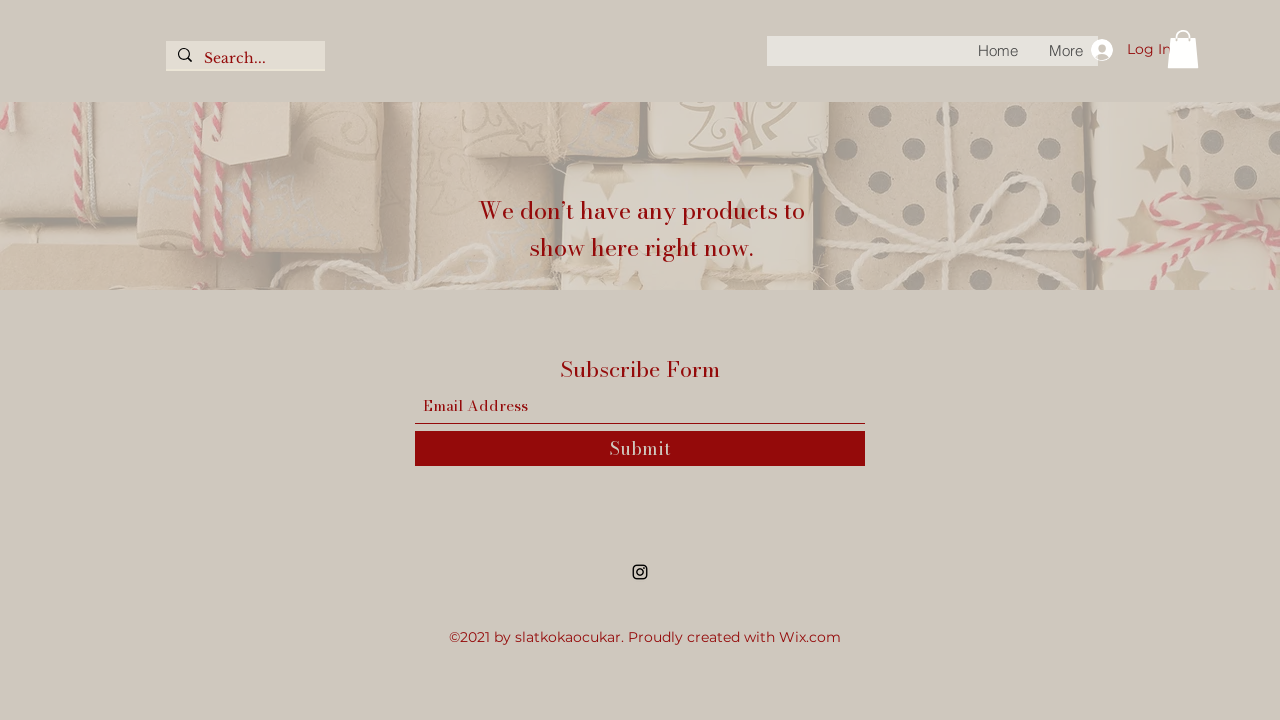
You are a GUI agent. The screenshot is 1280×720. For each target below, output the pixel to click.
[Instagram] (640, 572)
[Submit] (640, 448)
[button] (1183, 49)
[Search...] (243, 59)
